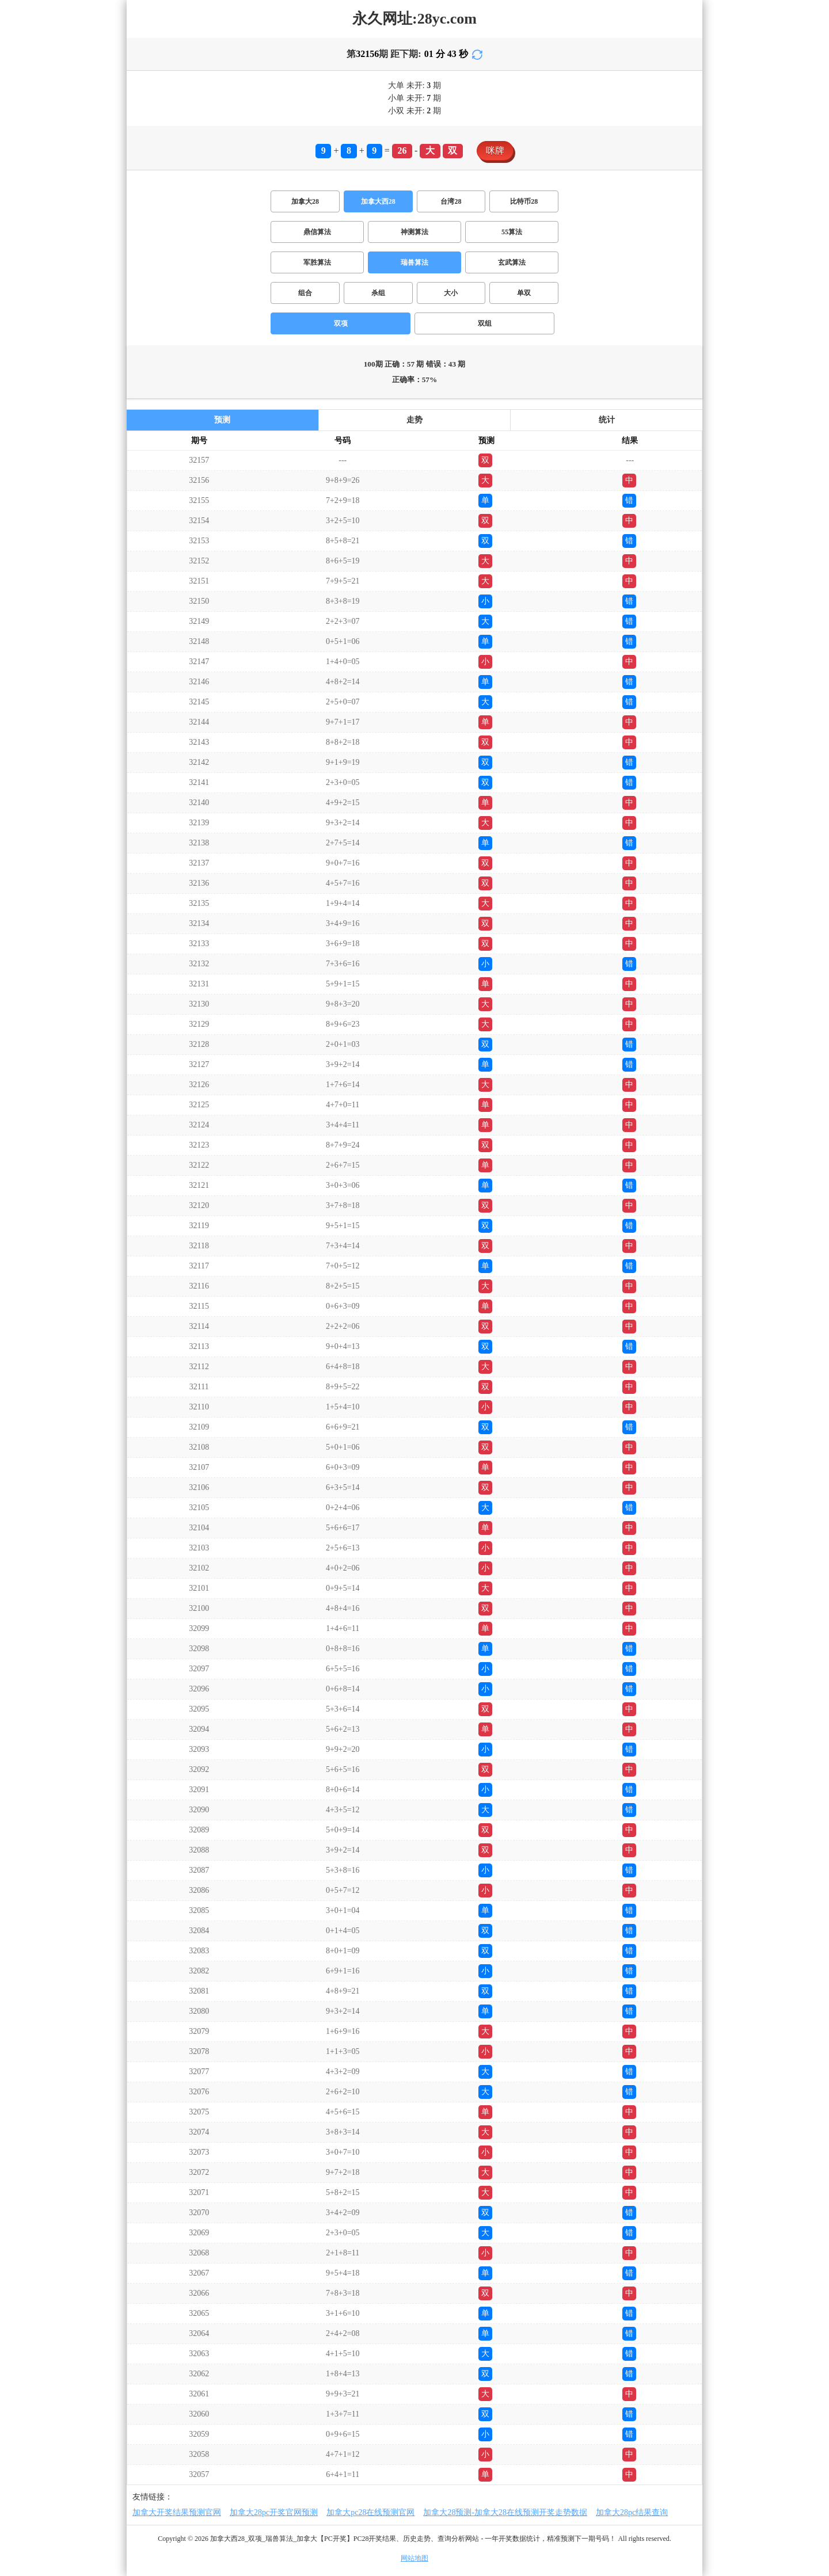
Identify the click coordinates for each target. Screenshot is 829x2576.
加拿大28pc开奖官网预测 (274, 2512)
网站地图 (414, 2558)
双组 (485, 323)
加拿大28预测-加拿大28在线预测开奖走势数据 (505, 2512)
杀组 (378, 293)
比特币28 (524, 201)
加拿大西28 (378, 201)
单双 (524, 293)
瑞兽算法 (414, 262)
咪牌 (495, 150)
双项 (341, 323)
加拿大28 (305, 201)
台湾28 (450, 201)
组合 (305, 293)
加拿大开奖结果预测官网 (176, 2512)
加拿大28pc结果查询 (632, 2512)
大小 (451, 293)
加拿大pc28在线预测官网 (370, 2512)
